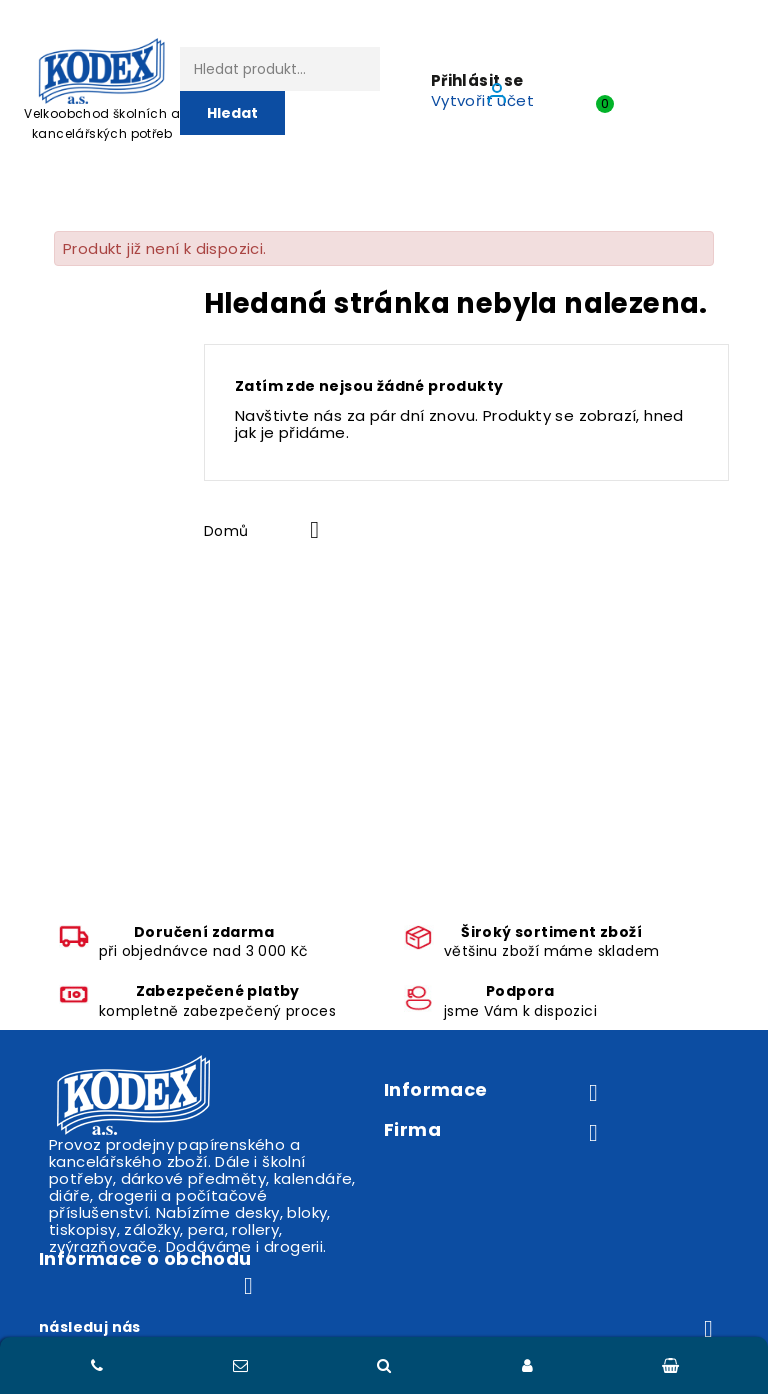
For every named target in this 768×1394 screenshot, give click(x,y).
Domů (226, 531)
